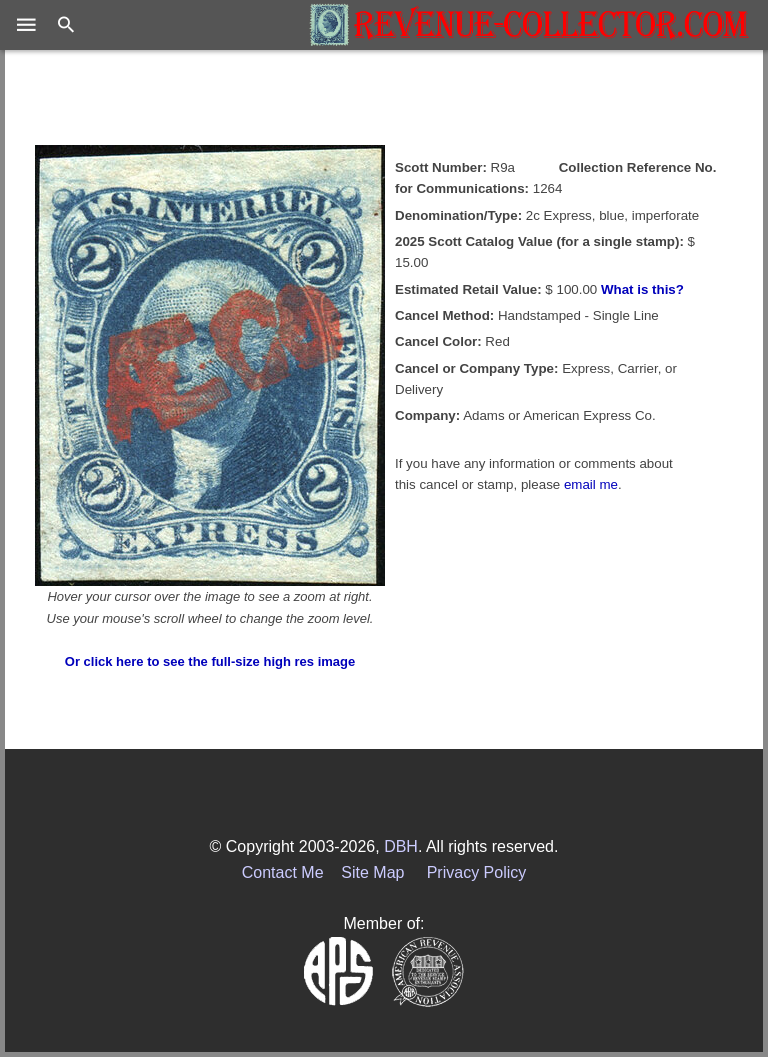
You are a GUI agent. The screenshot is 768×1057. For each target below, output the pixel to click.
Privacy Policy (477, 872)
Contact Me (283, 872)
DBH (401, 846)
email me (591, 484)
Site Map (372, 872)
